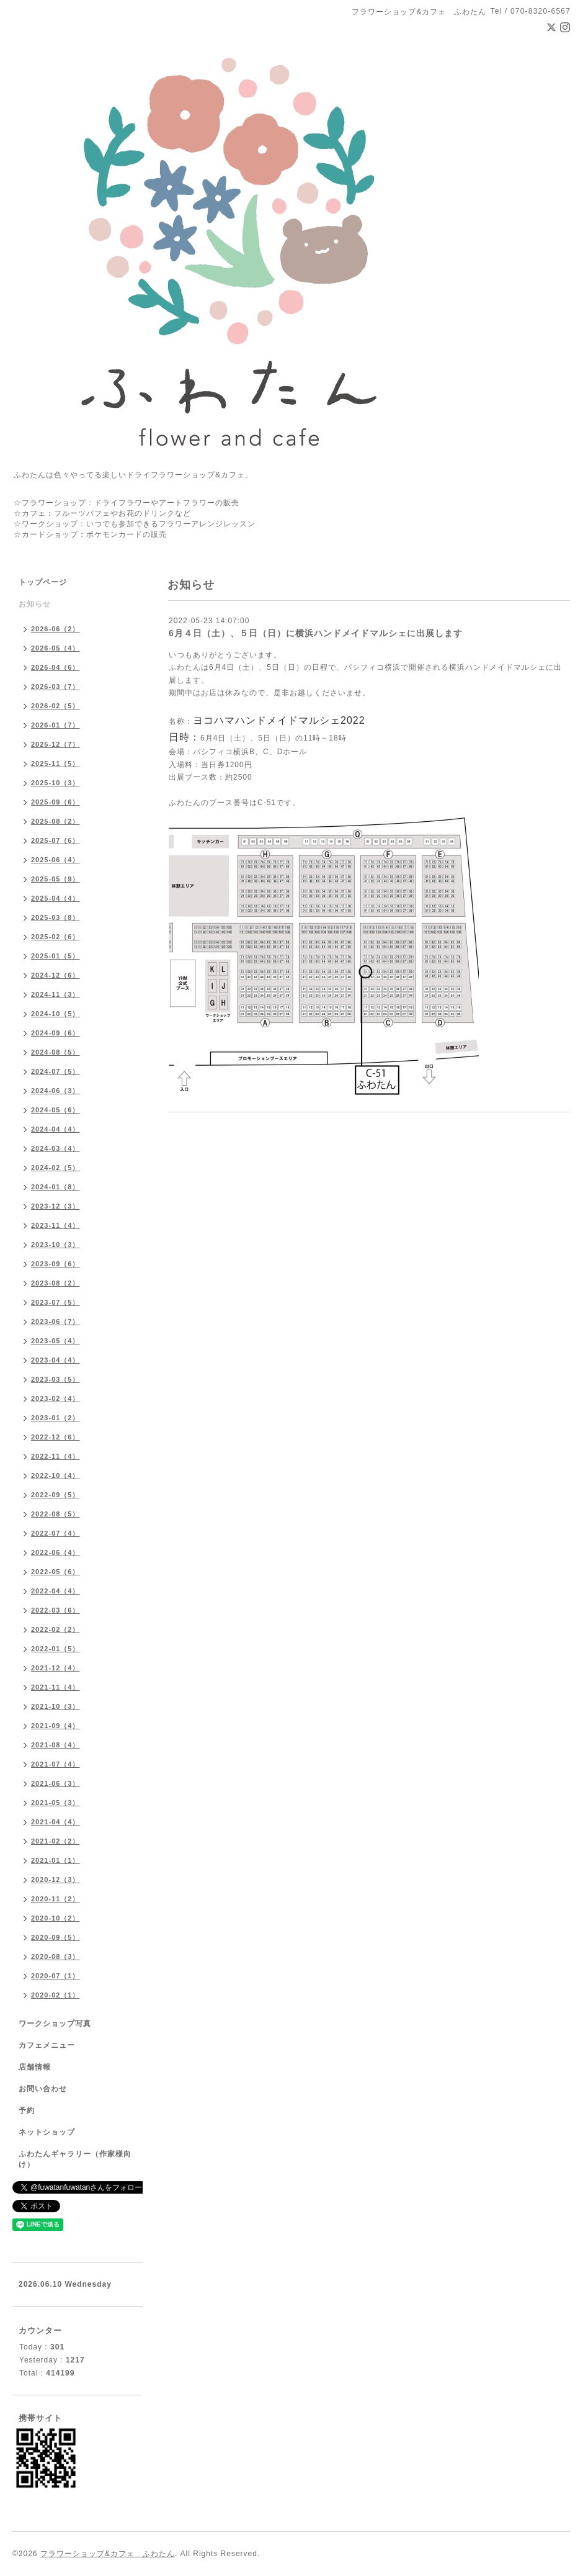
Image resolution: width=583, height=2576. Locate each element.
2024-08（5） (55, 1052)
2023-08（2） (55, 1283)
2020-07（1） (55, 1975)
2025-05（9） (55, 879)
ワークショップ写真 (55, 2023)
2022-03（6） (55, 1610)
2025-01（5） (55, 956)
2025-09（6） (55, 802)
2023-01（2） (55, 1417)
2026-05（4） (55, 648)
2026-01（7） (55, 725)
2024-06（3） (55, 1090)
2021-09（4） (55, 1725)
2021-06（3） (55, 1783)
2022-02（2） (55, 1629)
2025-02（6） (55, 936)
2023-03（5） (55, 1379)
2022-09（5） (55, 1494)
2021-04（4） (55, 1822)
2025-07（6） (55, 840)
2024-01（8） (55, 1187)
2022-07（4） (55, 1533)
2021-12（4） (55, 1668)
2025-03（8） (55, 917)
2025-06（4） (55, 859)
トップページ (43, 582)
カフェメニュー (47, 2045)
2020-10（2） (55, 1918)
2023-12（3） (55, 1206)
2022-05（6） (55, 1571)
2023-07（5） (55, 1302)
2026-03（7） (55, 686)
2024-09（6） (55, 1033)
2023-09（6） (55, 1264)
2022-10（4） (55, 1475)
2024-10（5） (55, 1013)
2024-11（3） (55, 994)
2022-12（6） (55, 1437)
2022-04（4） (55, 1591)
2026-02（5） (55, 705)
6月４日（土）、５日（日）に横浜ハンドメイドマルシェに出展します (316, 633)
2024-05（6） (55, 1110)
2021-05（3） (55, 1802)
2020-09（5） (55, 1937)
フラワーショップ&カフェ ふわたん (107, 2553)
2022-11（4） (55, 1456)
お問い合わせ (43, 2088)
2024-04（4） (55, 1129)
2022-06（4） (55, 1552)
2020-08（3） (55, 1956)
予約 (27, 2110)
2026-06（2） (55, 629)
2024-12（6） (55, 975)
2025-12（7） (55, 744)
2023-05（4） (55, 1340)
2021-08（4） (55, 1745)
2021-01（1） (55, 1860)
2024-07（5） (55, 1071)
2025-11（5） (55, 763)
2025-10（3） (55, 782)
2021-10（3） (55, 1706)
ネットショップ (47, 2132)
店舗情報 (35, 2067)
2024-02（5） (55, 1167)
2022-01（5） (55, 1648)
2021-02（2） (55, 1841)
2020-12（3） (55, 1879)
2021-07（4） (55, 1764)
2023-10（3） (55, 1244)
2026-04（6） (55, 667)
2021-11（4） (55, 1687)
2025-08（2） (55, 821)
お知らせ (35, 604)
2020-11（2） (55, 1899)
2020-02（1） (55, 1995)
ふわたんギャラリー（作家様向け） (75, 2159)
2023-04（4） (55, 1360)
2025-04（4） (55, 898)
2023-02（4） (55, 1398)
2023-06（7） (55, 1321)
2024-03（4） (55, 1148)
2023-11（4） (55, 1225)
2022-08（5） (55, 1514)
